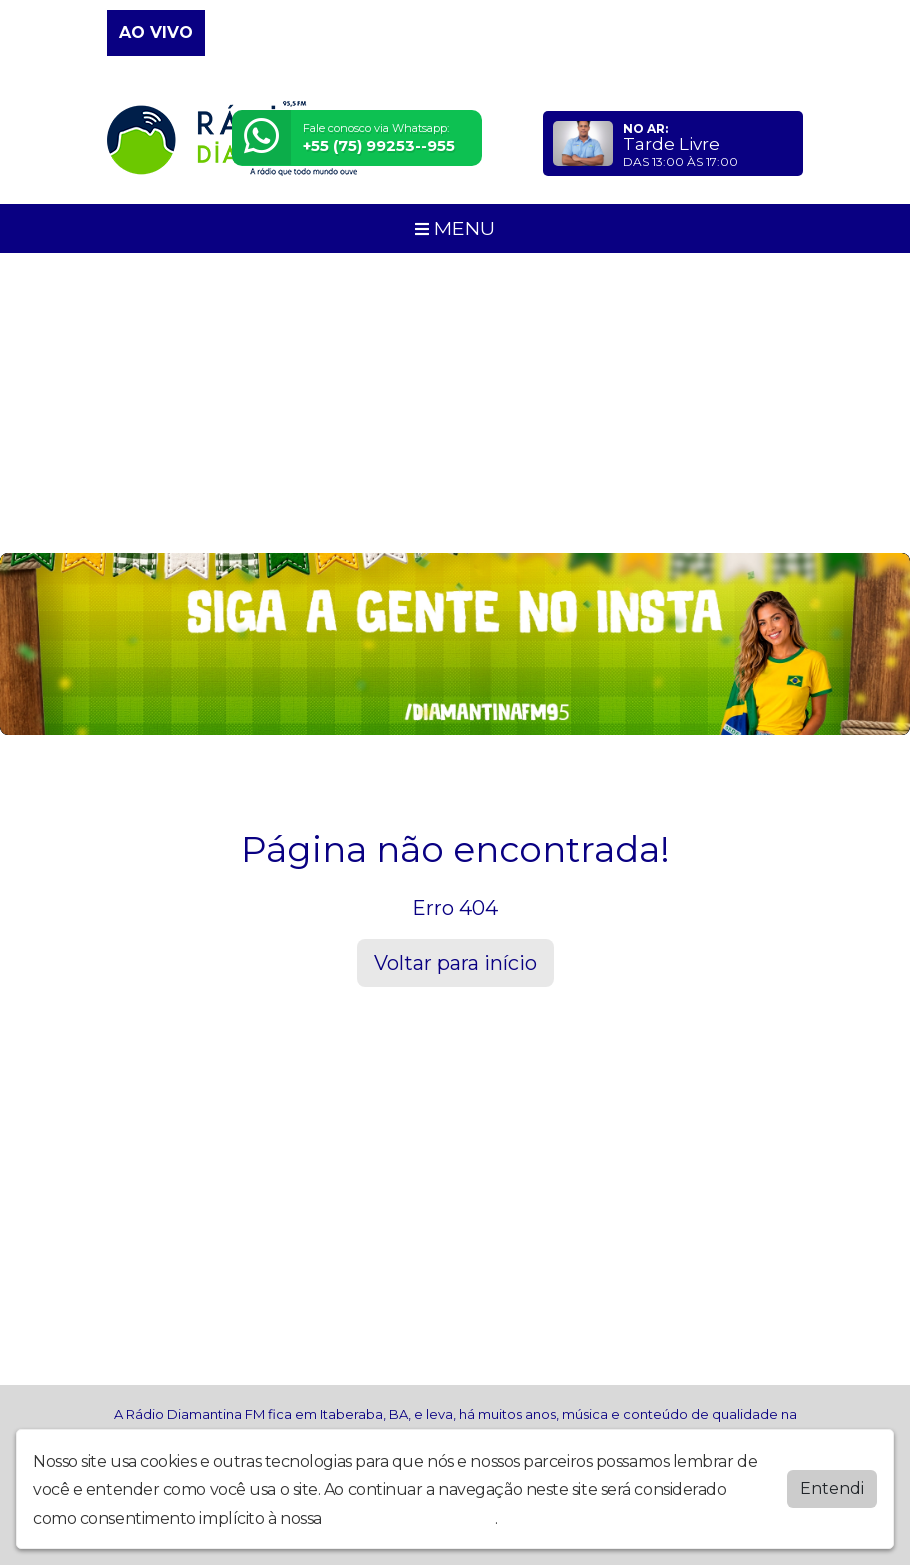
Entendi (832, 1488)
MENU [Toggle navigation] (455, 228)
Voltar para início (455, 963)
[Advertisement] (455, 403)
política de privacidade (410, 1518)
